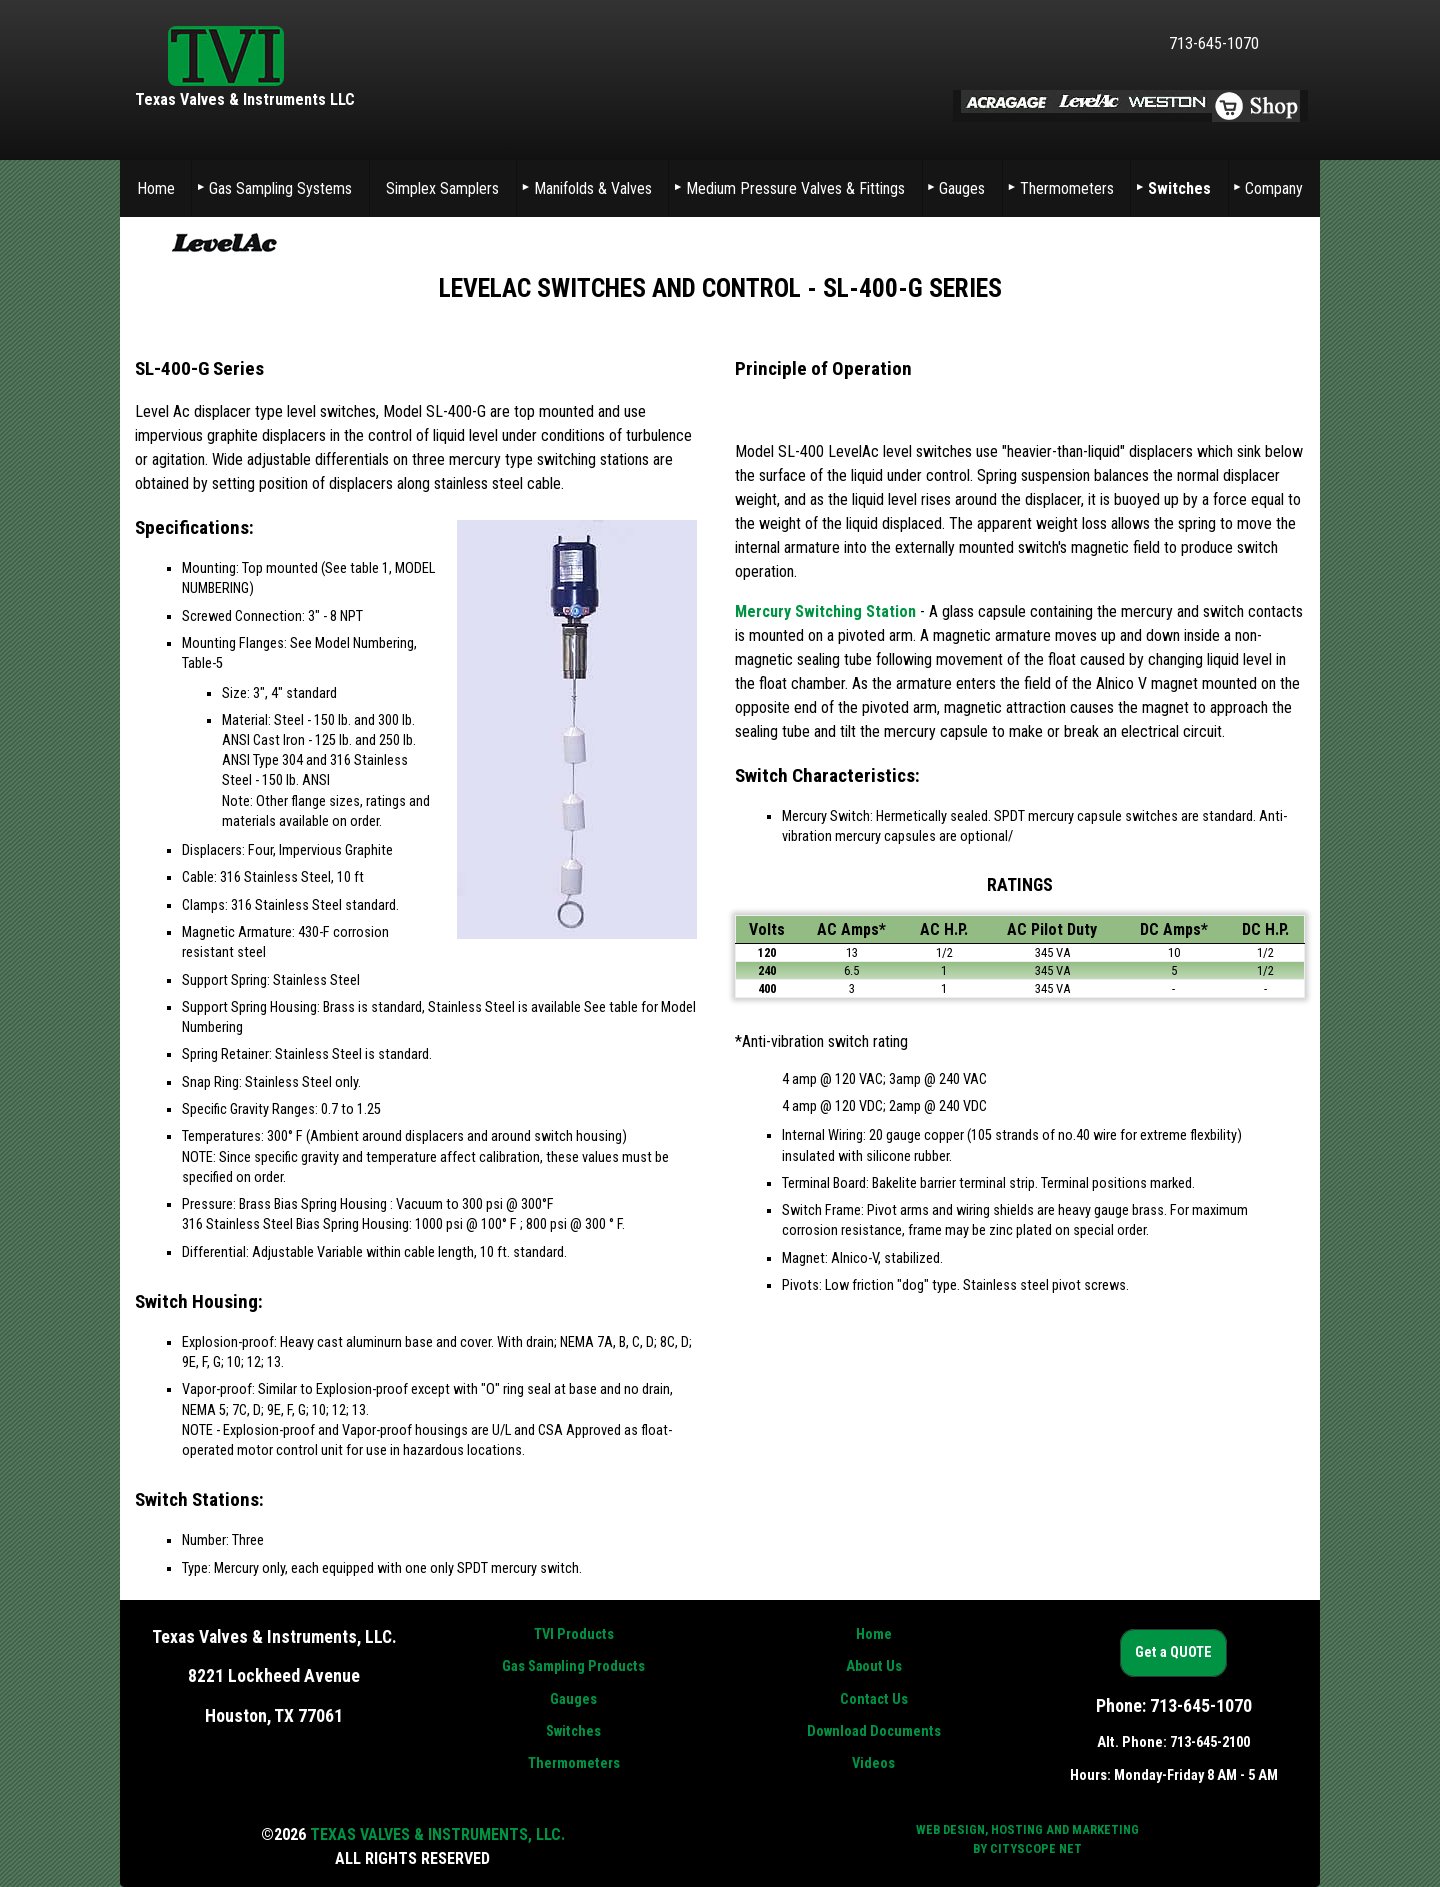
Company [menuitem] (1274, 188)
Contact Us (874, 1699)
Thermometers (574, 1763)
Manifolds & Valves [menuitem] (593, 188)
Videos (873, 1763)
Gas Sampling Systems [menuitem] (280, 188)
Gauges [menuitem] (962, 188)
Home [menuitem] (156, 188)
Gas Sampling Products (573, 1666)
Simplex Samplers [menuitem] (442, 188)
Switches (573, 1731)
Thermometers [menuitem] (1067, 188)
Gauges (573, 1699)
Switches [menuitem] (1179, 188)
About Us (874, 1666)
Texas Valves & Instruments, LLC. (437, 1834)
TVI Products (574, 1634)
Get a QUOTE (1173, 1653)
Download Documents (874, 1731)
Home (874, 1634)
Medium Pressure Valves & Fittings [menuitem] (795, 188)
